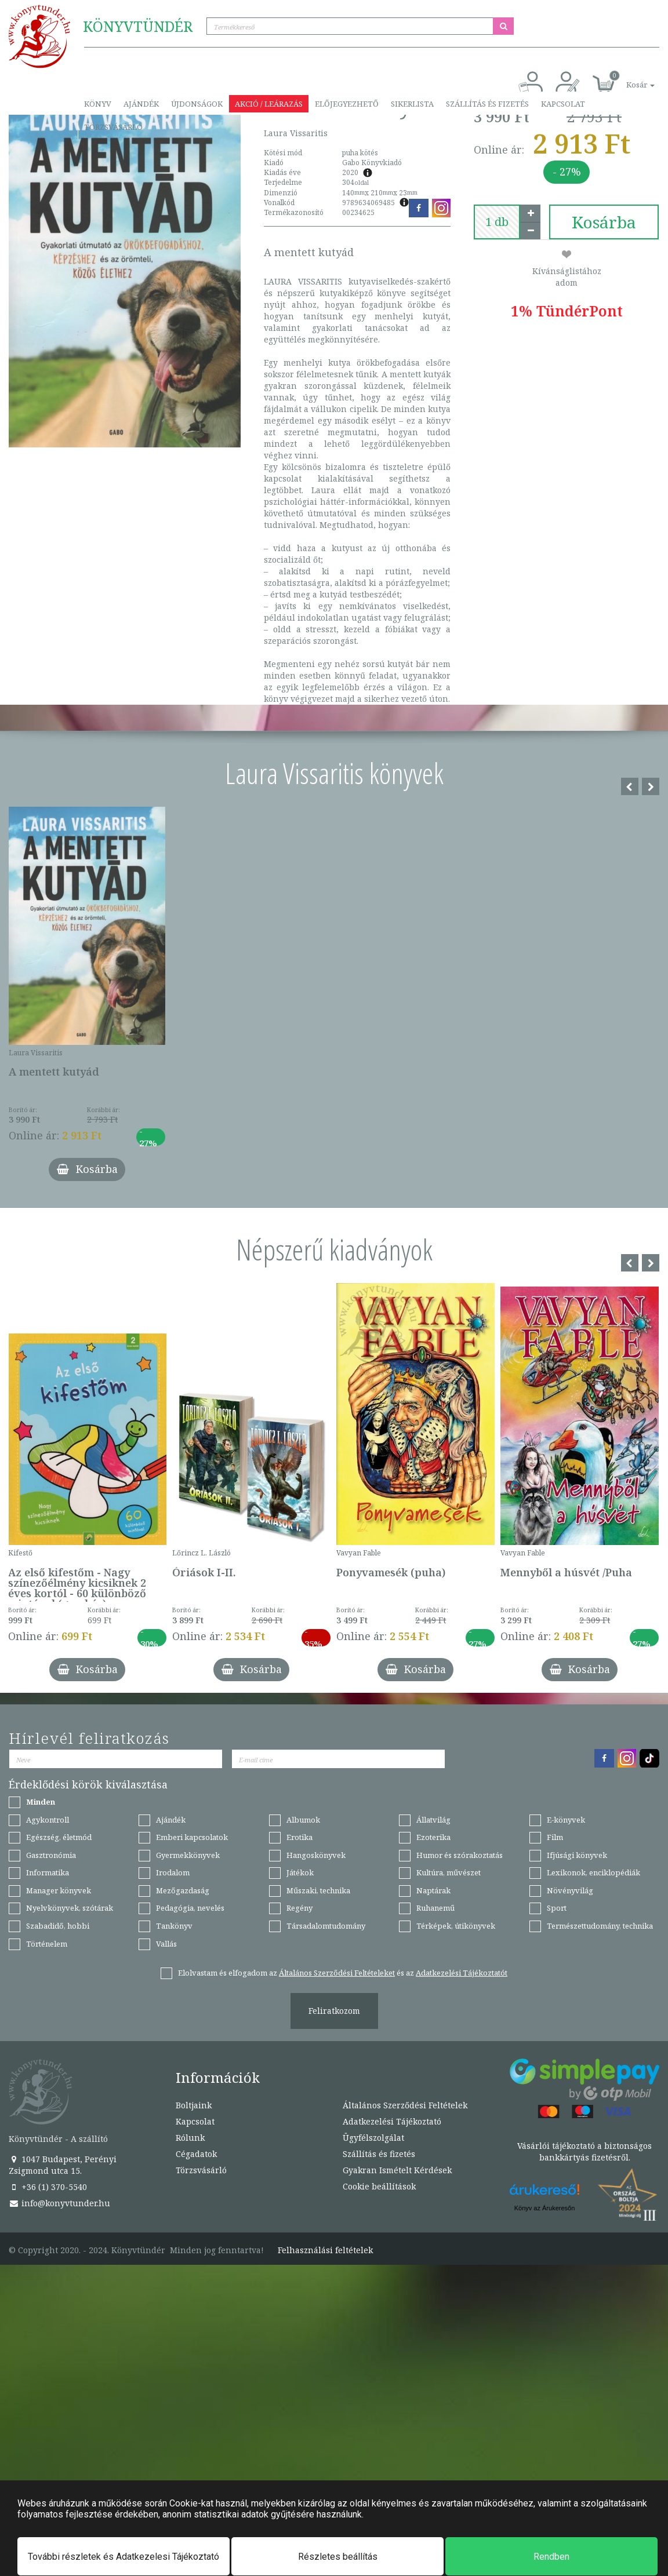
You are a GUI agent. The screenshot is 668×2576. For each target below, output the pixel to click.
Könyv (97, 104)
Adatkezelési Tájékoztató (392, 2121)
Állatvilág (433, 1820)
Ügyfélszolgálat (373, 2137)
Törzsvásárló (113, 127)
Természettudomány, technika (600, 1926)
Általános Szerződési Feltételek (405, 2105)
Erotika (299, 1837)
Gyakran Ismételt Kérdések (397, 2170)
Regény (299, 1908)
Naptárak (433, 1890)
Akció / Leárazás (269, 104)
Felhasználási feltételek (325, 2250)
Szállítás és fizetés (487, 104)
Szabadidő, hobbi (57, 1926)
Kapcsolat (563, 104)
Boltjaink (194, 2105)
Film (555, 1837)
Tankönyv (174, 1926)
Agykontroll (47, 1820)
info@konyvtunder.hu (59, 2203)
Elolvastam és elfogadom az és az (342, 1972)
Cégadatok (196, 2153)
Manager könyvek (58, 1890)
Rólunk (190, 2137)
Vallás (166, 1944)
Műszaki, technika (318, 1890)
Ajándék (141, 104)
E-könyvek (566, 1820)
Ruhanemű (435, 1908)
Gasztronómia (51, 1855)
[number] (497, 222)
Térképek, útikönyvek (455, 1926)
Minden (40, 1802)
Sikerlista (412, 104)
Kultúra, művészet (448, 1872)
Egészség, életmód (59, 1837)
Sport (557, 1908)
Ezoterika (433, 1837)
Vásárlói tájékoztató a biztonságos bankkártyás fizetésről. (584, 2151)
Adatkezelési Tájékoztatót (461, 1972)
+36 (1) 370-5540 (48, 2186)
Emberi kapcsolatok (192, 1837)
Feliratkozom (334, 2010)
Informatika (47, 1872)
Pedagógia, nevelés (190, 1908)
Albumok (303, 1820)
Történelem (46, 1944)
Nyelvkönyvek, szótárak (69, 1908)
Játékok (300, 1872)
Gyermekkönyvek (188, 1855)
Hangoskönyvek (316, 1855)
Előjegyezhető (347, 104)
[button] (627, 78)
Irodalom (173, 1872)
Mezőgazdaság (182, 1890)
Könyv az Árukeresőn (544, 2208)
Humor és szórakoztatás (459, 1855)
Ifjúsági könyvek (577, 1855)
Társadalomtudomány (325, 1926)
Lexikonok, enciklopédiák (593, 1872)
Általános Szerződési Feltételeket (337, 1972)
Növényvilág (570, 1890)
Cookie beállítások (379, 2186)
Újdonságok (197, 104)
